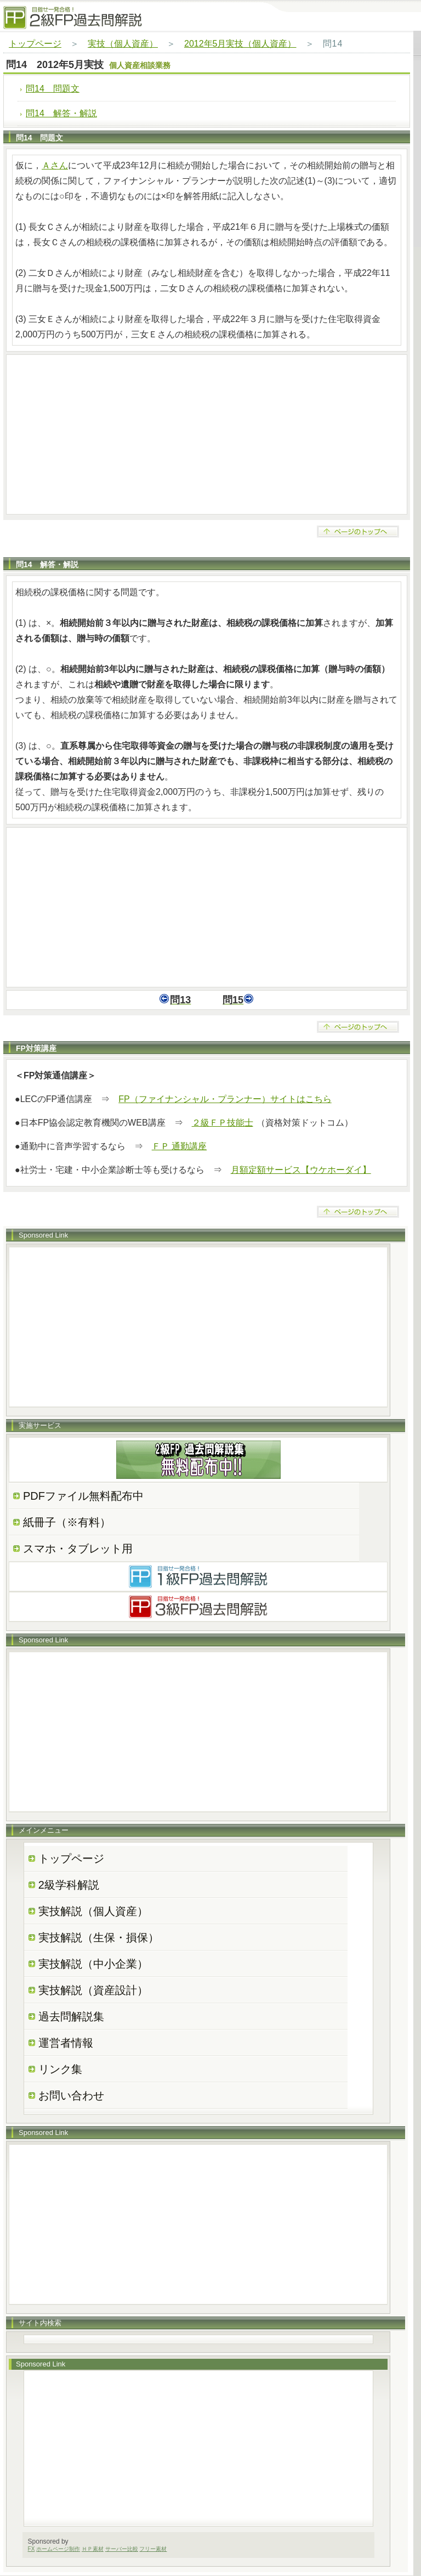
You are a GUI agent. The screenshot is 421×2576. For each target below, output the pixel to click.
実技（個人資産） (123, 43)
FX (31, 2549)
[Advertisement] (206, 434)
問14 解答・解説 (61, 113)
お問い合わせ (71, 2095)
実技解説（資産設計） (93, 1990)
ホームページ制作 (58, 2549)
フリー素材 (153, 2549)
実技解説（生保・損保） (98, 1937)
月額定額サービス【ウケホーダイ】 (301, 1169)
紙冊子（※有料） (67, 1522)
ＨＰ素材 (93, 2549)
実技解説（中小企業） (93, 1964)
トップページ (35, 43)
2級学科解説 (68, 1885)
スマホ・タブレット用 (78, 1549)
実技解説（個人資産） (93, 1911)
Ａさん (55, 165)
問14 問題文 (52, 88)
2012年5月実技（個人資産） (240, 43)
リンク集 (60, 2069)
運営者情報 (65, 2043)
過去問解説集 (71, 2016)
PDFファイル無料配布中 (83, 1496)
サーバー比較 (121, 2549)
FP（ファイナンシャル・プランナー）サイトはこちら (224, 1099)
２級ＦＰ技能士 (222, 1122)
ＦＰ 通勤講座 (179, 1146)
